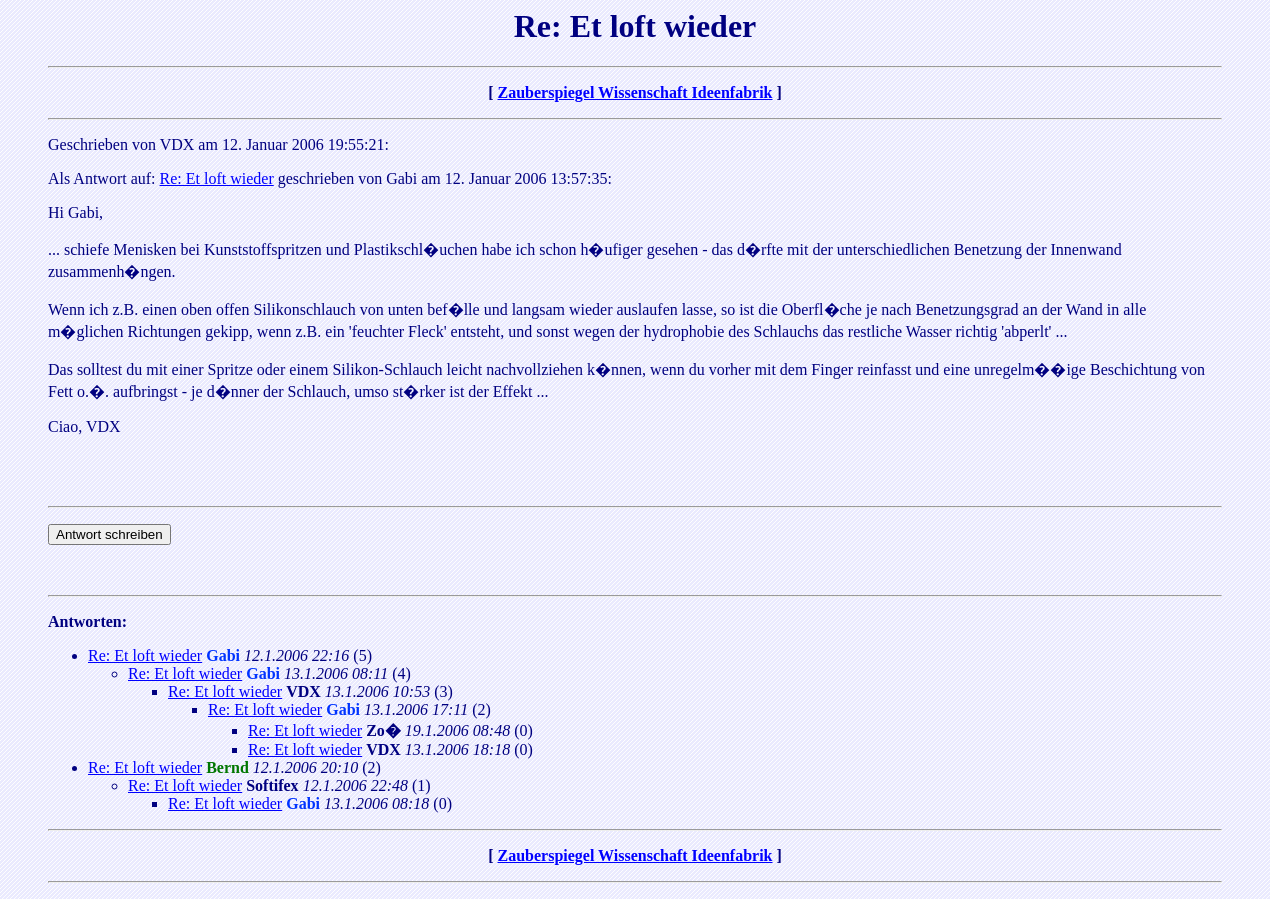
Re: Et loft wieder (217, 178)
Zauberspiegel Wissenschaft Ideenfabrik (635, 92)
